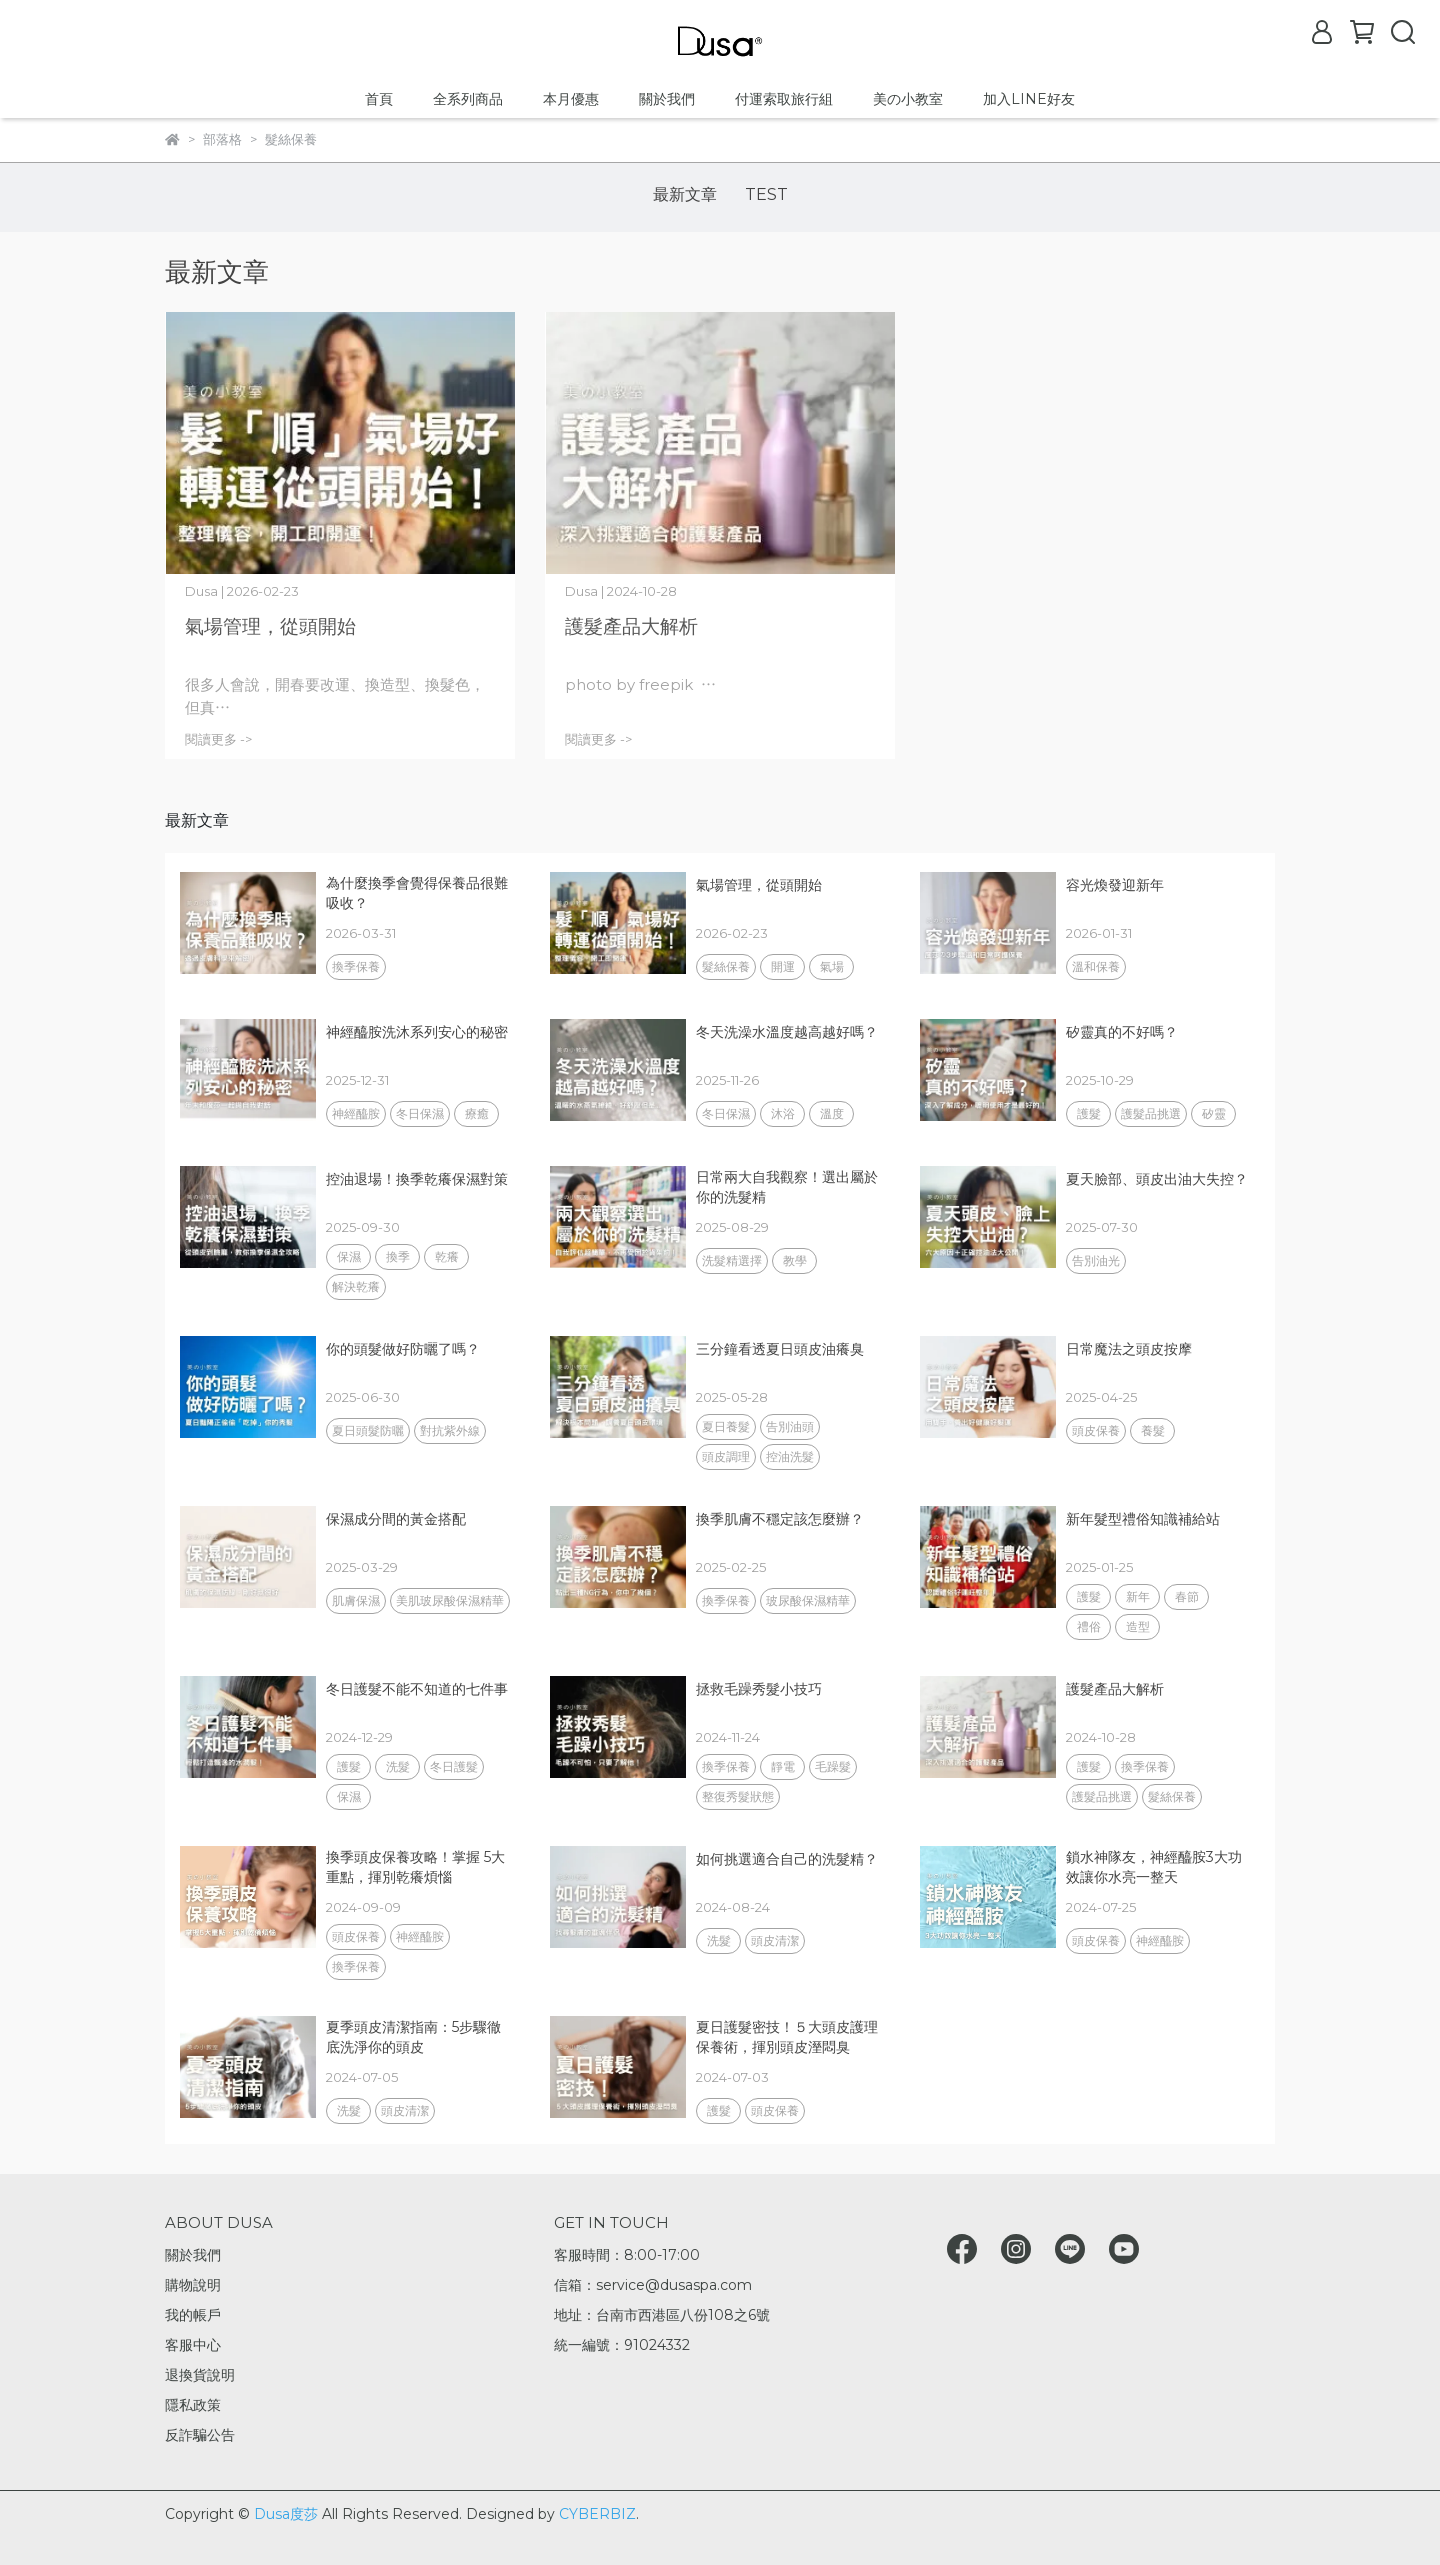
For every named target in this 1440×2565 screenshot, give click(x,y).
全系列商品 (468, 99)
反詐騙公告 (200, 2435)
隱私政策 (193, 2405)
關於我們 (667, 99)
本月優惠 (571, 99)
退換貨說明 (200, 2375)
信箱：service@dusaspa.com (653, 2285)
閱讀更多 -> (218, 739)
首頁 (379, 99)
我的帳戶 (193, 2315)
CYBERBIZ (597, 2514)
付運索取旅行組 (784, 99)
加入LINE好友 (1029, 99)
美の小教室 (908, 99)
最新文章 (685, 194)
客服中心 (193, 2345)
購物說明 (193, 2285)
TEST (766, 194)
